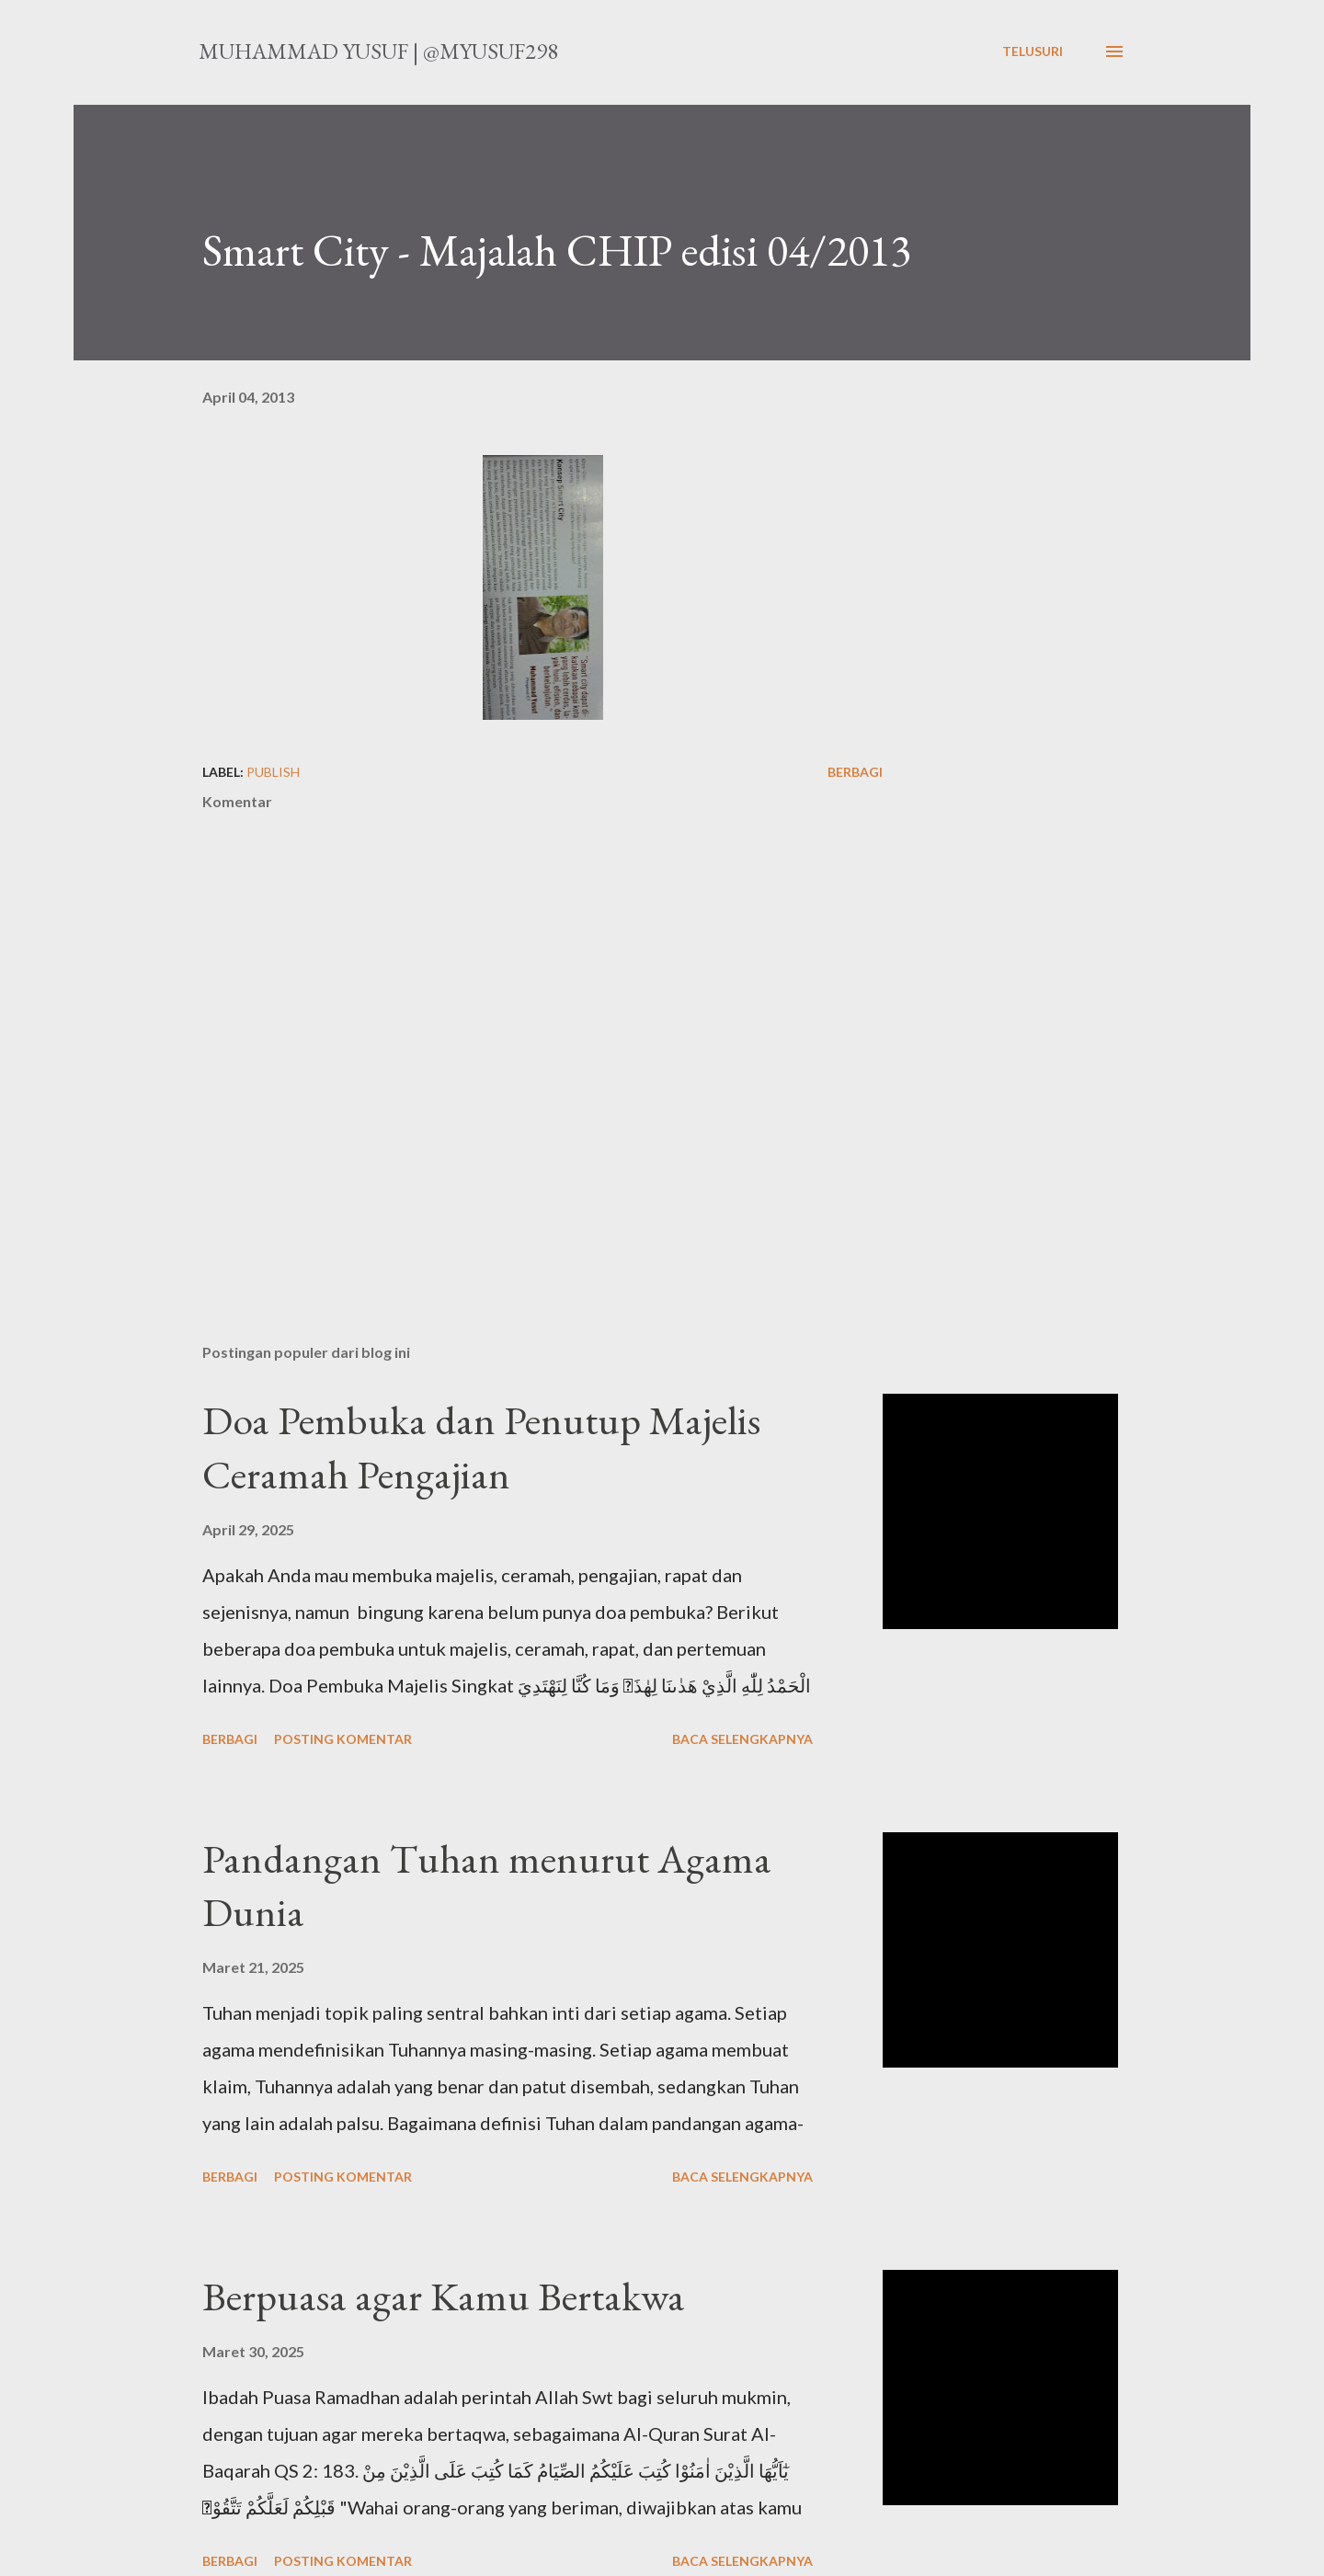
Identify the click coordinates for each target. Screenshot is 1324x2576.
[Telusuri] (1032, 51)
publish (273, 772)
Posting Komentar (343, 1739)
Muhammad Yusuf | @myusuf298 (378, 51)
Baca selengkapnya (742, 1739)
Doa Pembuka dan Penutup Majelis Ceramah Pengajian (481, 1447)
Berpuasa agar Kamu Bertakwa (443, 2296)
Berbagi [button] (855, 772)
